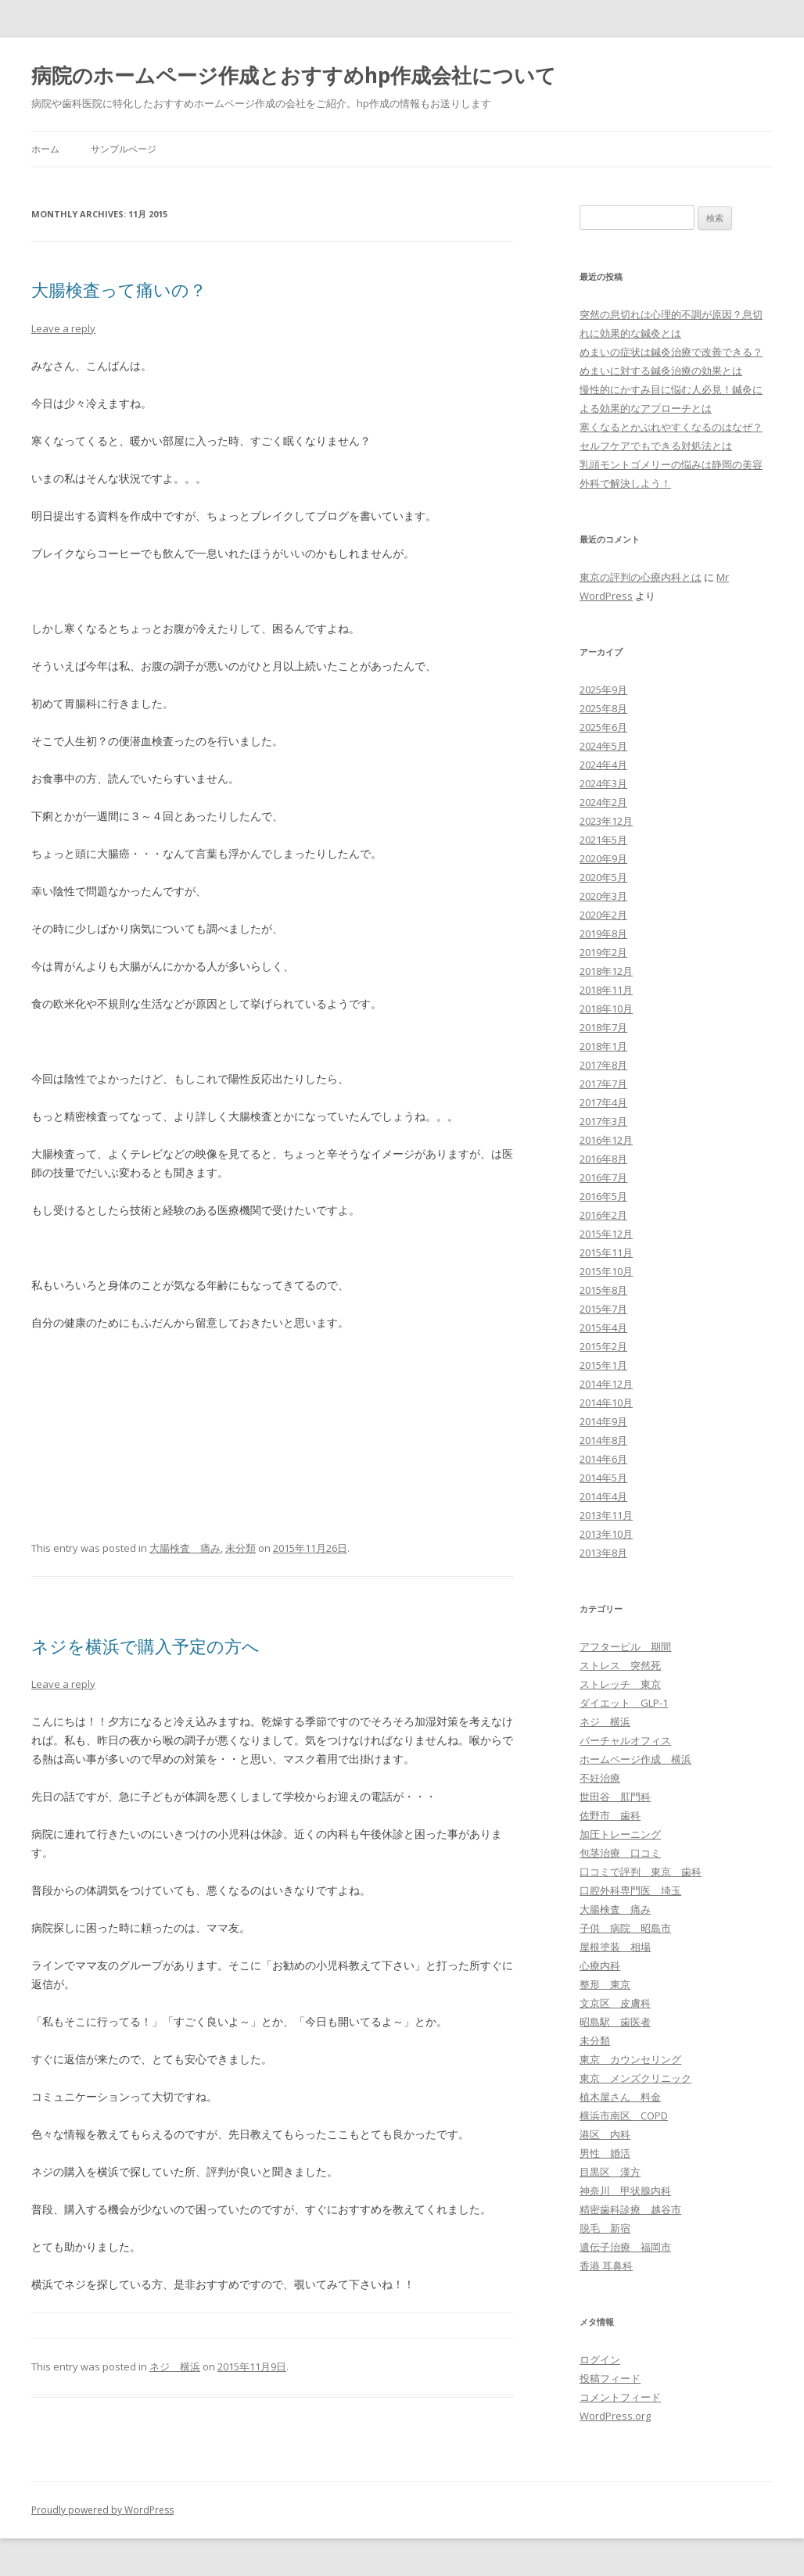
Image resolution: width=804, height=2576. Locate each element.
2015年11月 (606, 1252)
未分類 (240, 1548)
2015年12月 (606, 1234)
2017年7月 (603, 1084)
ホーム (45, 149)
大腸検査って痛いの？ (118, 289)
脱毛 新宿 (605, 2228)
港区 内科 (605, 2134)
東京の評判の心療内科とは (641, 577)
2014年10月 (606, 1402)
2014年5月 (603, 1478)
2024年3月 (603, 783)
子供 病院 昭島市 (625, 1928)
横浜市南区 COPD (624, 2115)
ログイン (600, 2359)
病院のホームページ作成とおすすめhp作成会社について (293, 75)
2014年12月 (606, 1384)
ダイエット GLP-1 (624, 1703)
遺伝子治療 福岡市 (625, 2247)
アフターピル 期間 (625, 1646)
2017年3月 (603, 1121)
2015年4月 (603, 1327)
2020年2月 (603, 915)
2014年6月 (603, 1459)
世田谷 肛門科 (615, 1797)
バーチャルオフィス (625, 1740)
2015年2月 (603, 1346)
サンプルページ (123, 149)
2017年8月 (603, 1065)
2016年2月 (603, 1215)
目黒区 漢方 (610, 2172)
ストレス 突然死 (620, 1665)
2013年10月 (606, 1534)
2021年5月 (603, 840)
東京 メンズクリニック (635, 2078)
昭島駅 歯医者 (615, 2022)
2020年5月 (603, 877)
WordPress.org (615, 2416)
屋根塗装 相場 (615, 1947)
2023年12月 (606, 821)
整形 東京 (605, 1984)
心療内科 (600, 1965)
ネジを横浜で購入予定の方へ (145, 1645)
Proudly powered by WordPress (102, 2510)
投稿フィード (610, 2378)
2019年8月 (603, 933)
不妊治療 (600, 1778)
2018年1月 (603, 1046)
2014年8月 (603, 1440)
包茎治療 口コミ (620, 1853)
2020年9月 (603, 858)
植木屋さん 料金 (620, 2097)
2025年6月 (603, 727)
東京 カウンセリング (630, 2059)
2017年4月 (603, 1102)
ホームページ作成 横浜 (635, 1759)
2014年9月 (603, 1421)
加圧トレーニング (620, 1834)
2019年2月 (603, 952)
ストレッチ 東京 (620, 1684)
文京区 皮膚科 (615, 2003)
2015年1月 (603, 1365)
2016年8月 (603, 1159)
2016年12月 (606, 1140)
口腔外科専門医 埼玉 (630, 1890)
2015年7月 (603, 1309)
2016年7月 (603, 1177)
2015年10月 (606, 1271)
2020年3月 (603, 896)
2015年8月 (603, 1290)
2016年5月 (603, 1196)
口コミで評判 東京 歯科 (641, 1872)
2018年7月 (603, 1027)
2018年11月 (606, 990)
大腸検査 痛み (185, 1548)
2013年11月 (606, 1515)
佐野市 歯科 (610, 1815)
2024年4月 (603, 765)
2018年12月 (606, 971)
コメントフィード (620, 2397)
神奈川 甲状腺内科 (625, 2191)
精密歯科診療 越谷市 (630, 2209)
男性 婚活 (605, 2153)
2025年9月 (603, 690)
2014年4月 (603, 1496)
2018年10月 (606, 1008)
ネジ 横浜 (174, 2366)
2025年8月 (603, 708)
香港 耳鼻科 (606, 2266)
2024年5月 (603, 746)
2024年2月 (603, 802)
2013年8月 (603, 1553)
